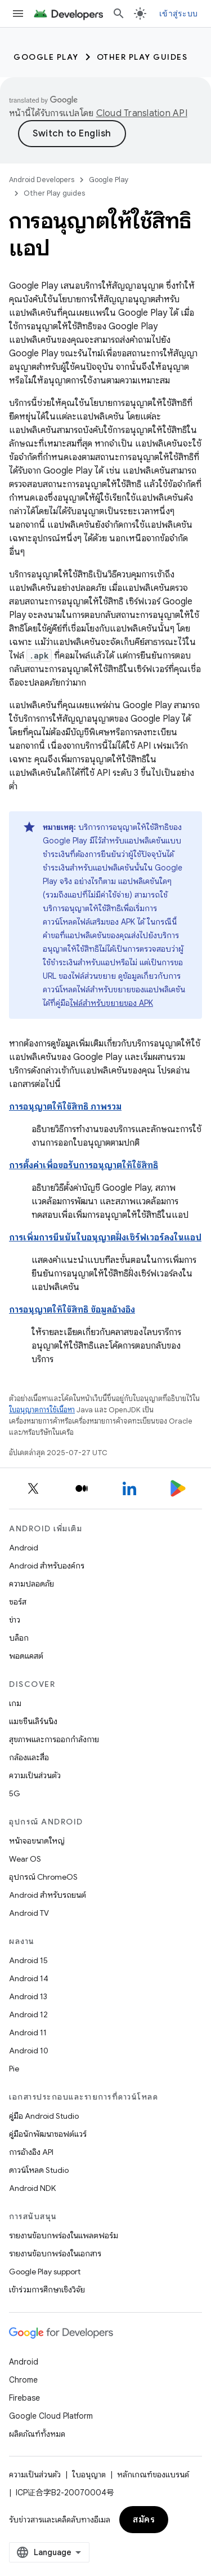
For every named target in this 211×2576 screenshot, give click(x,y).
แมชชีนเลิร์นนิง (33, 1721)
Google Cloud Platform (51, 2416)
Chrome (23, 2380)
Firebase (24, 2398)
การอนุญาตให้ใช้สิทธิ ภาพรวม (65, 1106)
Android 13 (28, 1996)
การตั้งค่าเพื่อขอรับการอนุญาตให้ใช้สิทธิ (83, 1165)
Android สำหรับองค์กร (46, 1566)
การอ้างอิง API (31, 2152)
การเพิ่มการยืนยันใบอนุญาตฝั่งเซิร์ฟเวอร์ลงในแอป (105, 1237)
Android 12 (28, 2014)
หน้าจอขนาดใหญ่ (37, 1841)
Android (23, 1548)
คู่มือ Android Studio (44, 2116)
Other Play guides (142, 57)
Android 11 (28, 2032)
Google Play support (44, 2271)
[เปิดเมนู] (18, 13)
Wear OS (25, 1859)
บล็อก (19, 1638)
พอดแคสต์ (26, 1656)
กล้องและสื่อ (29, 1757)
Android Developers (41, 179)
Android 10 (28, 2050)
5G (14, 1793)
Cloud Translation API (141, 113)
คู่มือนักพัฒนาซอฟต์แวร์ (48, 2134)
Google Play (46, 57)
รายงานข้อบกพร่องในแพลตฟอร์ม (63, 2235)
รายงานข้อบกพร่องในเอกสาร (55, 2253)
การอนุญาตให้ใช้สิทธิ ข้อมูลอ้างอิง (72, 1309)
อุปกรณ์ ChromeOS (43, 1877)
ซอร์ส (17, 1602)
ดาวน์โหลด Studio (39, 2170)
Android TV (29, 1913)
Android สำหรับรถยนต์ (47, 1895)
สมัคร (144, 2519)
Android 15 (28, 1960)
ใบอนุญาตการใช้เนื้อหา (42, 1410)
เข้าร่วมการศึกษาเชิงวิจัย (47, 2290)
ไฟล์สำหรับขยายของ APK (111, 1003)
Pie (14, 2069)
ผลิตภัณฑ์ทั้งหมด (37, 2434)
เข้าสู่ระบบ (178, 13)
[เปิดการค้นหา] (118, 13)
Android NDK (32, 2188)
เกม (15, 1703)
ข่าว (14, 1620)
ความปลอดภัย (31, 1584)
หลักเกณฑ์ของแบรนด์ (153, 2474)
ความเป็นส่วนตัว (35, 1775)
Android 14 (28, 1978)
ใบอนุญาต (89, 2474)
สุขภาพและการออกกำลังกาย (54, 1739)
